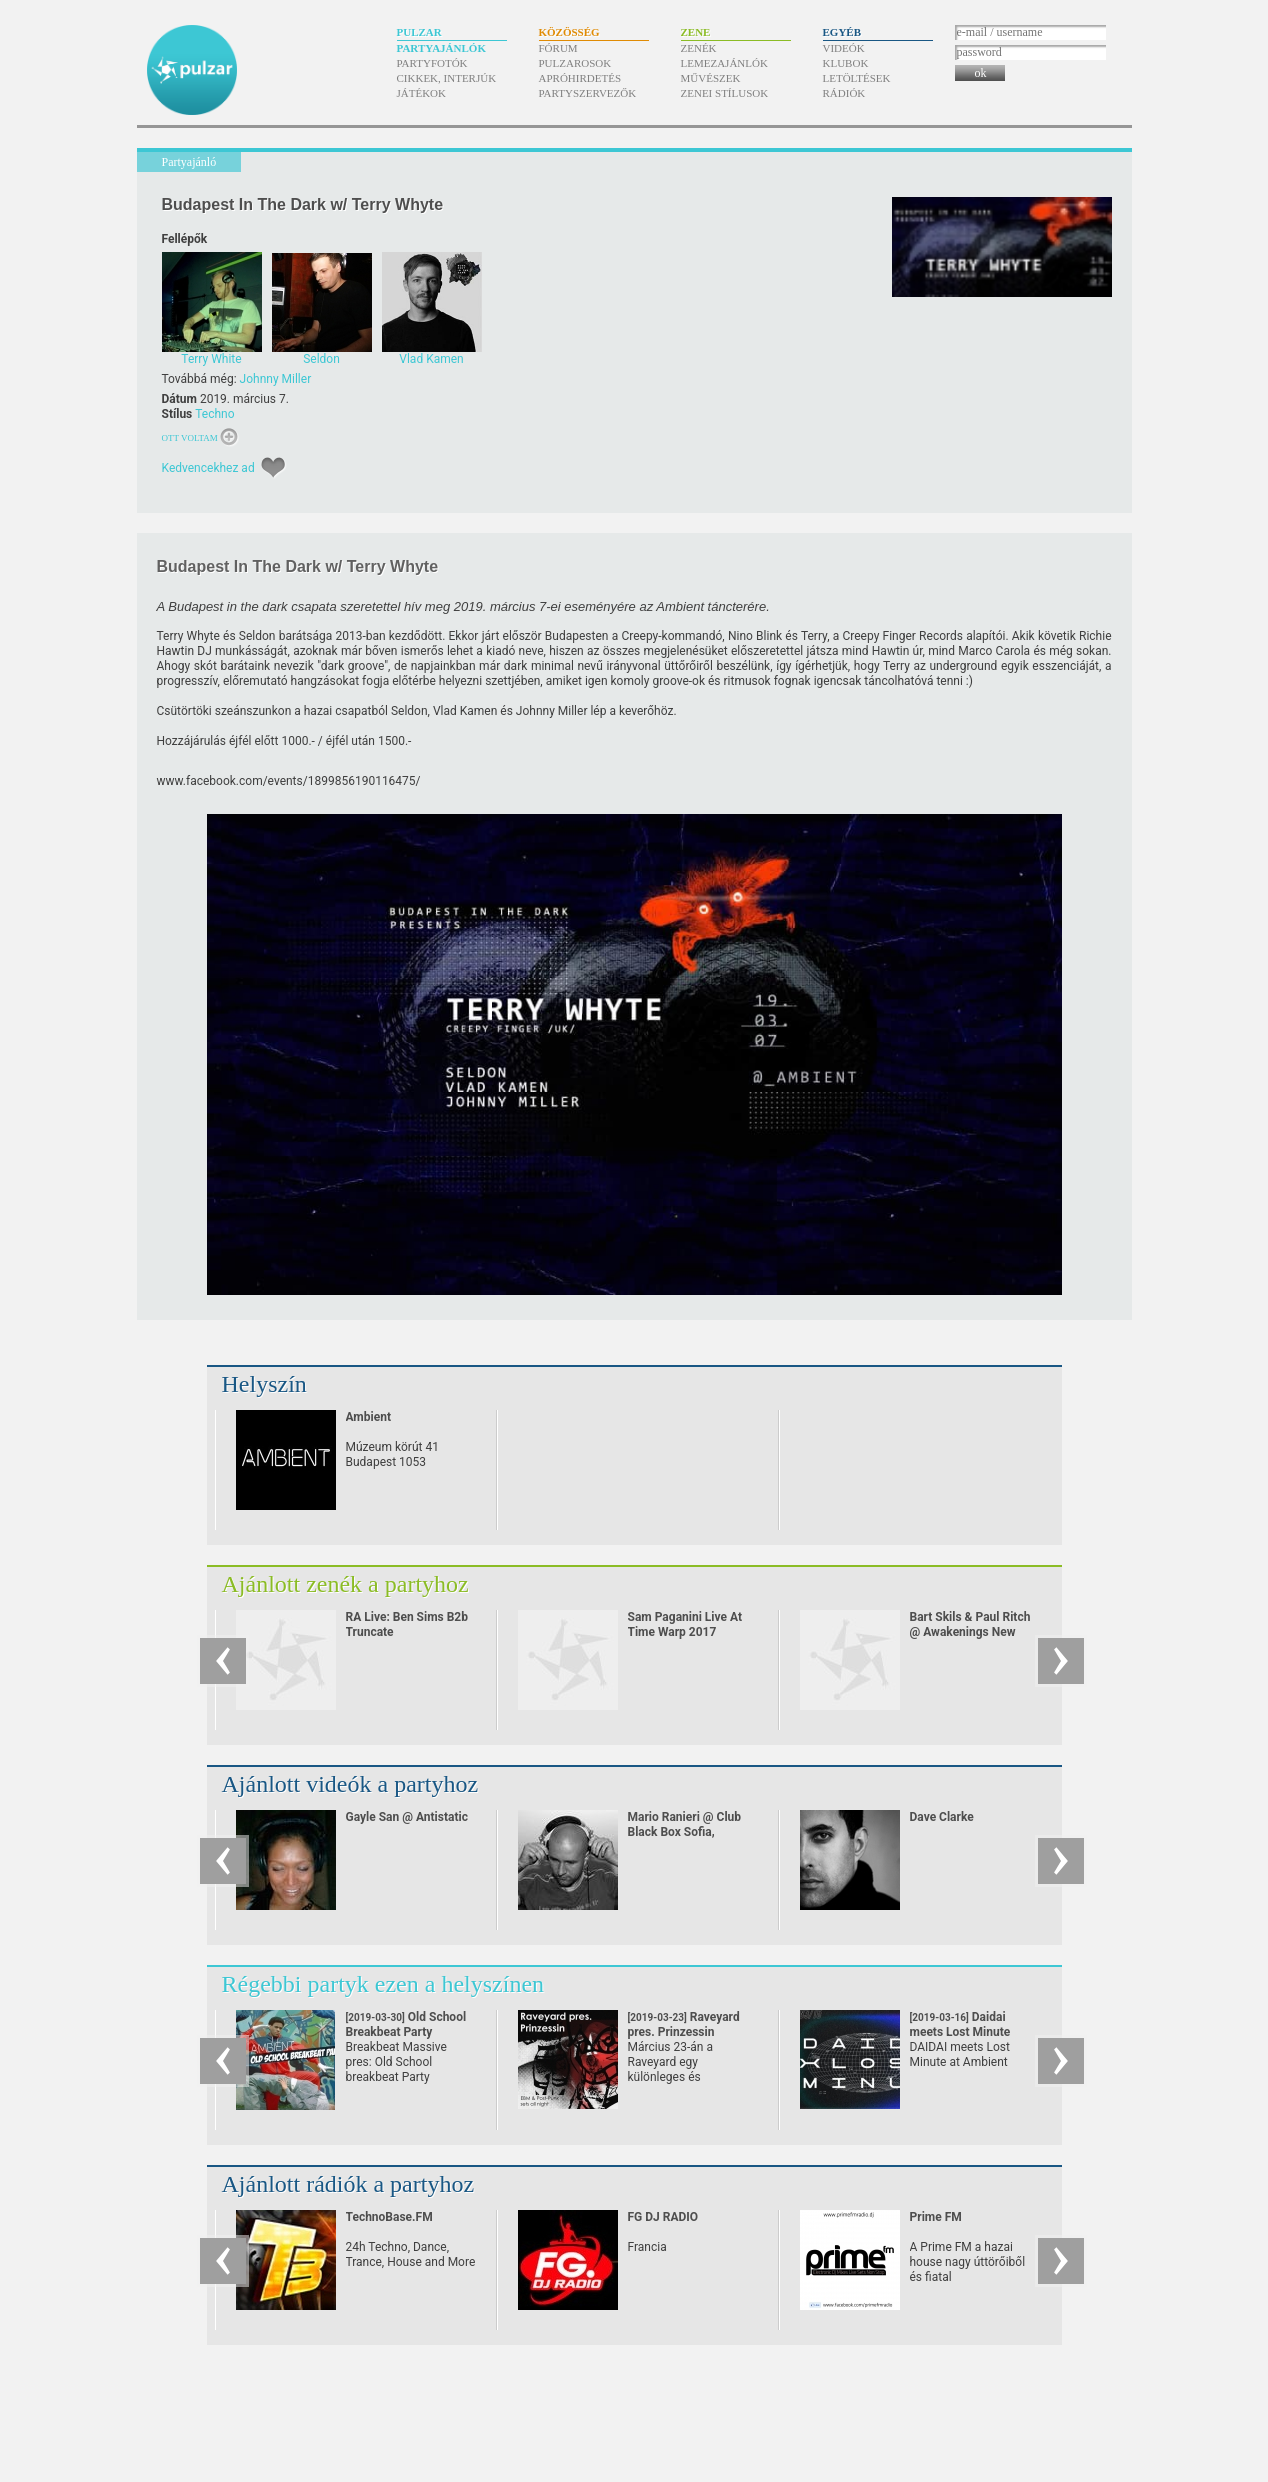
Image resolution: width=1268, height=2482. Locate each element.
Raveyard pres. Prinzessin (684, 2032)
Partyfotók (432, 63)
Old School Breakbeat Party (406, 2032)
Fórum (558, 48)
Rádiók (844, 93)
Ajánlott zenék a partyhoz (345, 1584)
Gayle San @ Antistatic (407, 1817)
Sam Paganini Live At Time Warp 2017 (685, 1624)
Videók (844, 48)
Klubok (846, 63)
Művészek (711, 78)
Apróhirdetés (580, 78)
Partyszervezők (588, 93)
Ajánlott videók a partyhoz (350, 1784)
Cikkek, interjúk (447, 78)
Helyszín (264, 1384)
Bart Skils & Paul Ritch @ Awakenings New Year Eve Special (970, 1632)
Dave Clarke (942, 1817)
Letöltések (857, 78)
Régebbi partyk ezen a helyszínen (383, 1984)
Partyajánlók (441, 48)
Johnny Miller (276, 379)
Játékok (422, 93)
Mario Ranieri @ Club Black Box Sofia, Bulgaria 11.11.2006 (685, 1832)
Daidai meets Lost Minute (960, 2032)
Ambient (368, 1417)
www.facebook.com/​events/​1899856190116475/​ (289, 781)
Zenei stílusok (725, 93)
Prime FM (936, 2217)
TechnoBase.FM (389, 2217)
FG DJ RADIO (663, 2217)
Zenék (699, 48)
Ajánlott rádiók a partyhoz (348, 2184)
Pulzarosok (575, 63)
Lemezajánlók (724, 63)
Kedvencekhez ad (208, 468)
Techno (214, 414)
